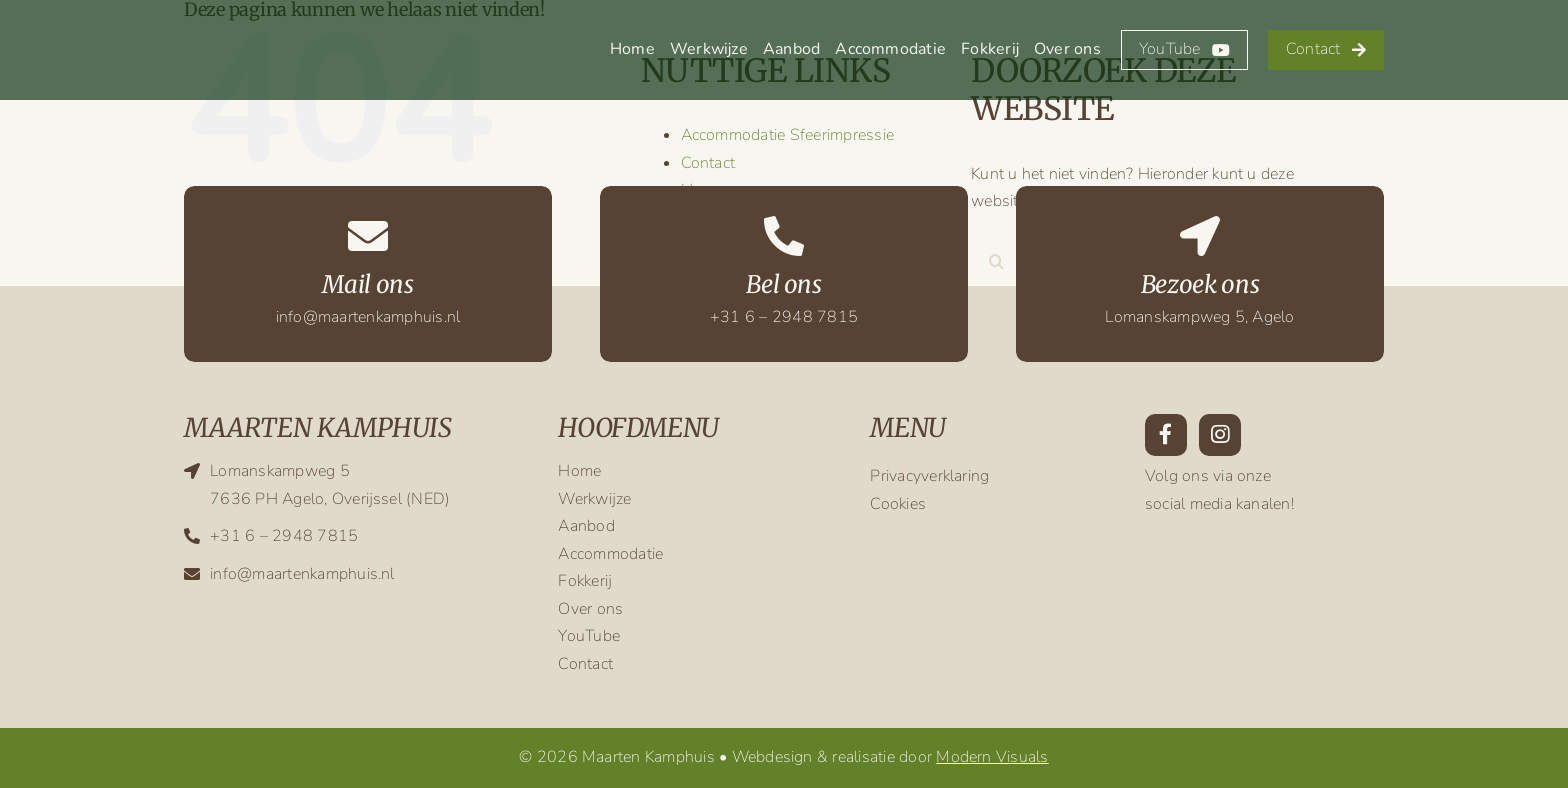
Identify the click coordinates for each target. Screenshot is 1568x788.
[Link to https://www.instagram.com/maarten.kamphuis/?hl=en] (1220, 435)
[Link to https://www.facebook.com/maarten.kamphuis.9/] (1166, 435)
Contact (708, 163)
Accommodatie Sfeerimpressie (787, 135)
